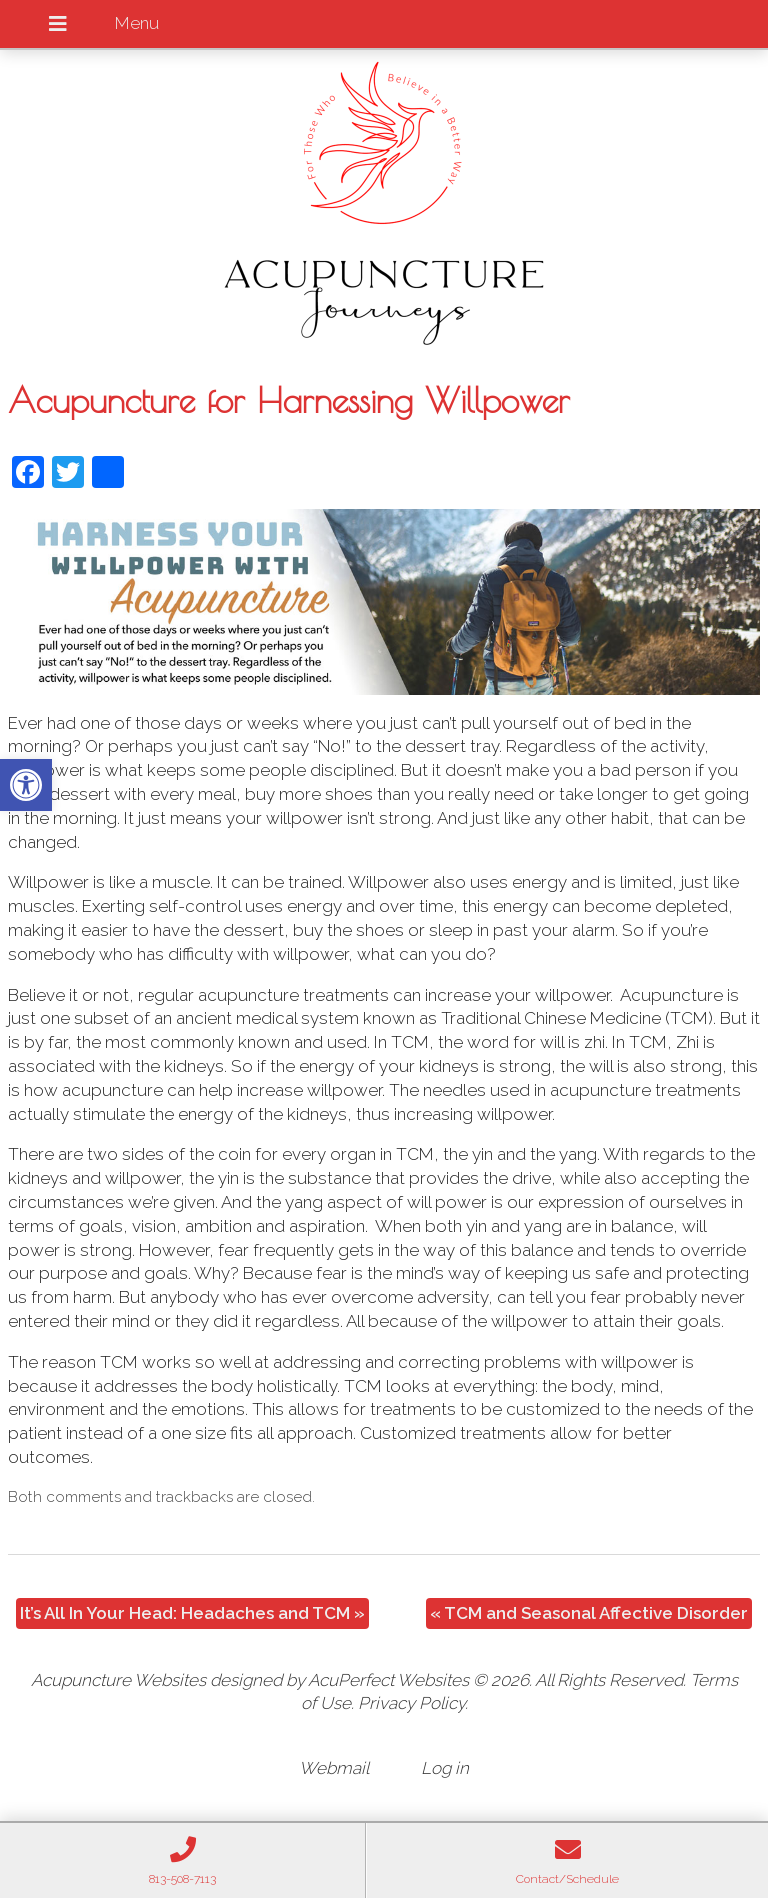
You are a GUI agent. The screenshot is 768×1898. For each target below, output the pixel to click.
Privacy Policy (411, 1703)
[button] (26, 785)
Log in (445, 1768)
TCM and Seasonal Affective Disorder (589, 1613)
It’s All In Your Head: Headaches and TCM (192, 1613)
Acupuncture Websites (118, 1680)
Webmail (334, 1768)
